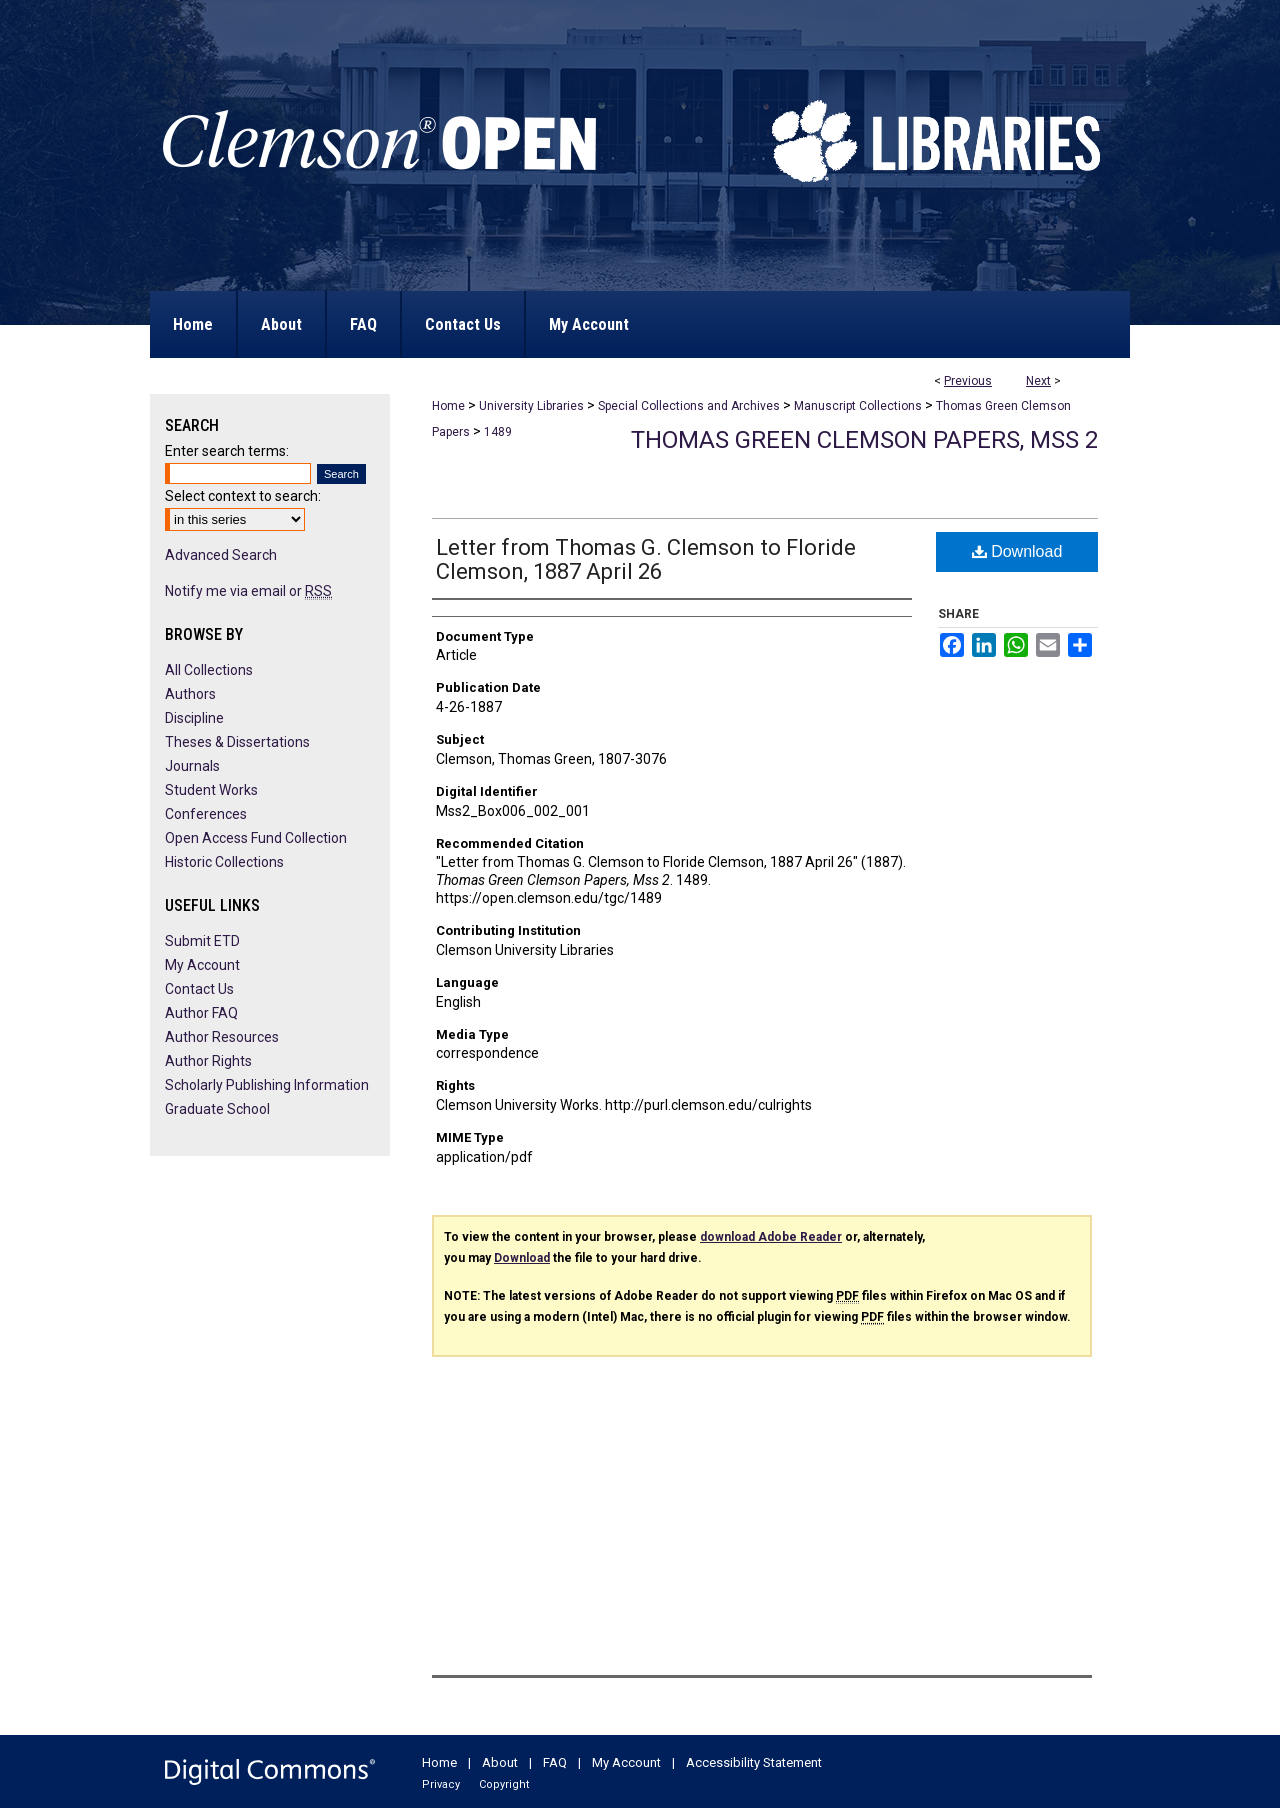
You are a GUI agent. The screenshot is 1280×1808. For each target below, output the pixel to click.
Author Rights (208, 1061)
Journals (192, 766)
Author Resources (222, 1037)
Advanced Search (221, 555)
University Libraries (531, 406)
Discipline (194, 718)
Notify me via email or (248, 591)
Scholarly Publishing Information (267, 1085)
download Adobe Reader (771, 1237)
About (500, 1762)
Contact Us (199, 989)
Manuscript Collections (858, 406)
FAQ (555, 1762)
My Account (202, 965)
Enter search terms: (227, 451)
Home (448, 406)
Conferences (206, 814)
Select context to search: (243, 496)
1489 (498, 432)
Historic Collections (224, 862)
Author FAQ (201, 1013)
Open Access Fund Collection (256, 838)
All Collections (209, 670)
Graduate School (217, 1109)
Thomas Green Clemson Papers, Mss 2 (864, 440)
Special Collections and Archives (689, 406)
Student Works (211, 790)
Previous (968, 381)
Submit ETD (202, 941)
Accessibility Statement (754, 1762)
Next (1038, 381)
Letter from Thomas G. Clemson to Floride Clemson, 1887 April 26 (646, 559)
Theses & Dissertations (237, 742)
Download (1017, 551)
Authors (190, 694)
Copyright (504, 1784)
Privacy (441, 1784)
